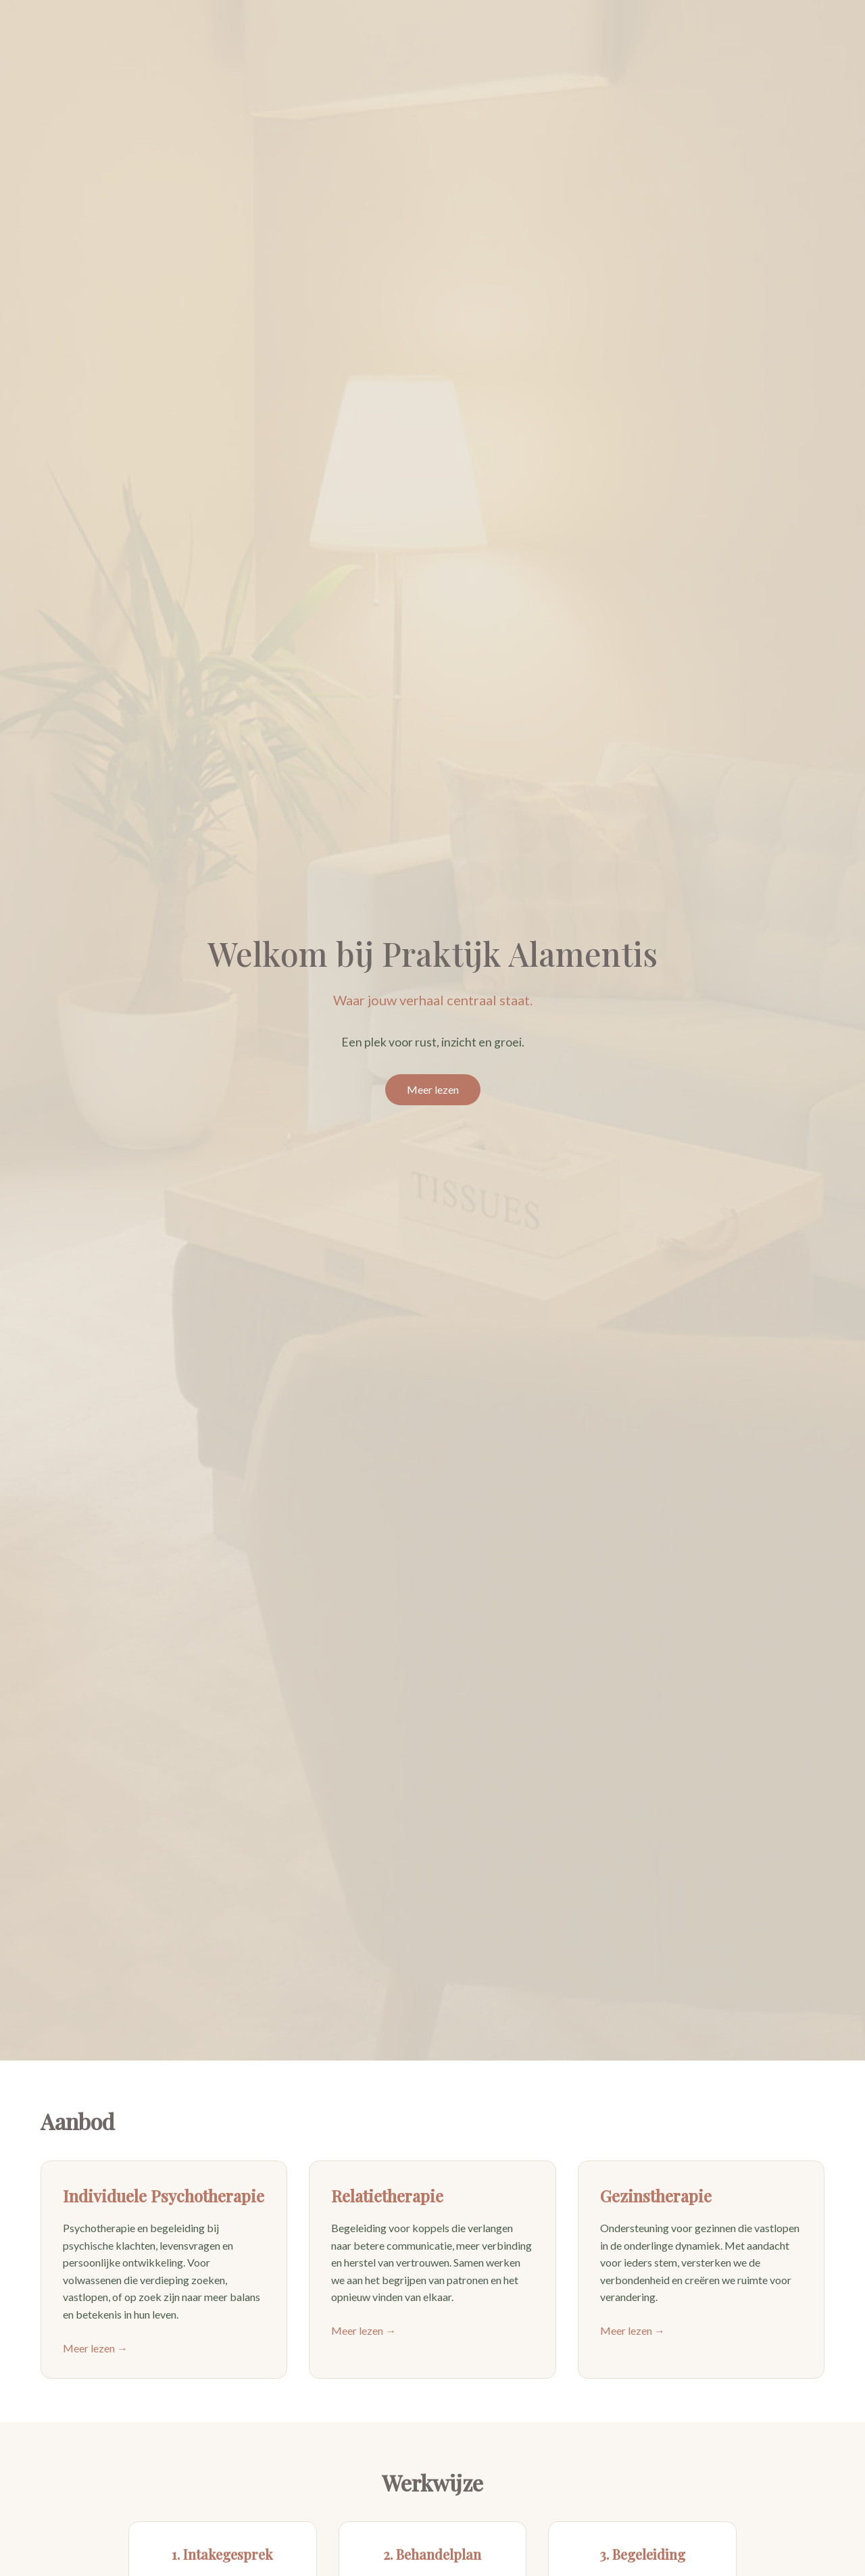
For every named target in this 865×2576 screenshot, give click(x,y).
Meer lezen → (95, 2348)
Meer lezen (433, 1089)
